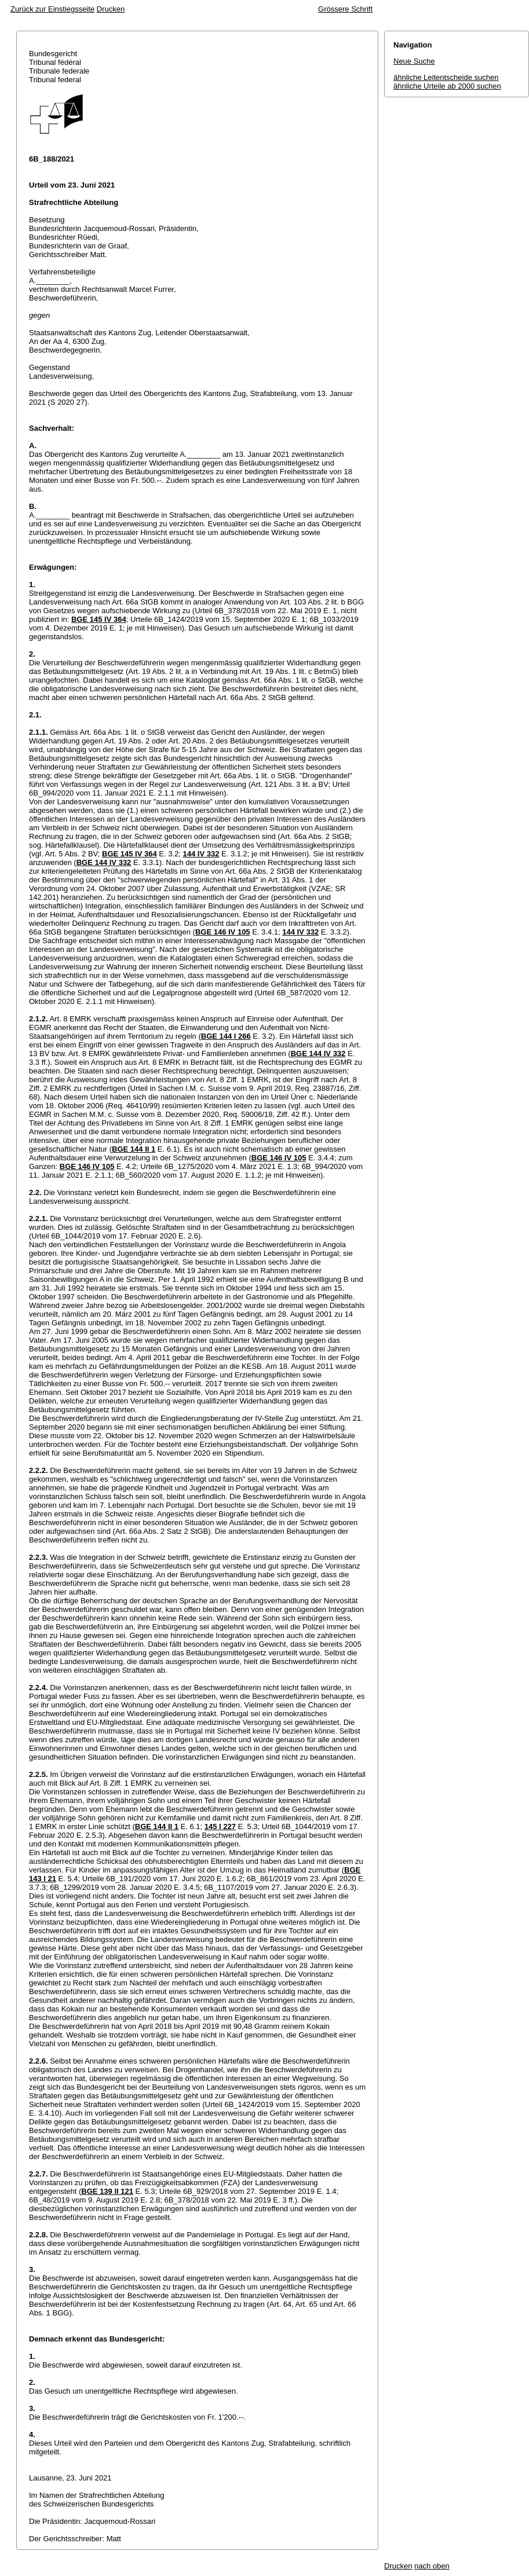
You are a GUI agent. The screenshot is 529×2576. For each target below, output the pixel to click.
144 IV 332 (201, 853)
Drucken (111, 9)
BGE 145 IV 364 (98, 619)
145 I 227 (220, 1826)
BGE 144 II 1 (133, 1149)
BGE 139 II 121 (107, 2191)
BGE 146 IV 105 (222, 932)
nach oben (432, 2566)
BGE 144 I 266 (226, 1036)
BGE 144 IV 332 (104, 862)
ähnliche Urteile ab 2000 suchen (447, 86)
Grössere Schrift (345, 9)
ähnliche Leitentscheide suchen (445, 77)
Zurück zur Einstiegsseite (52, 9)
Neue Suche (414, 61)
